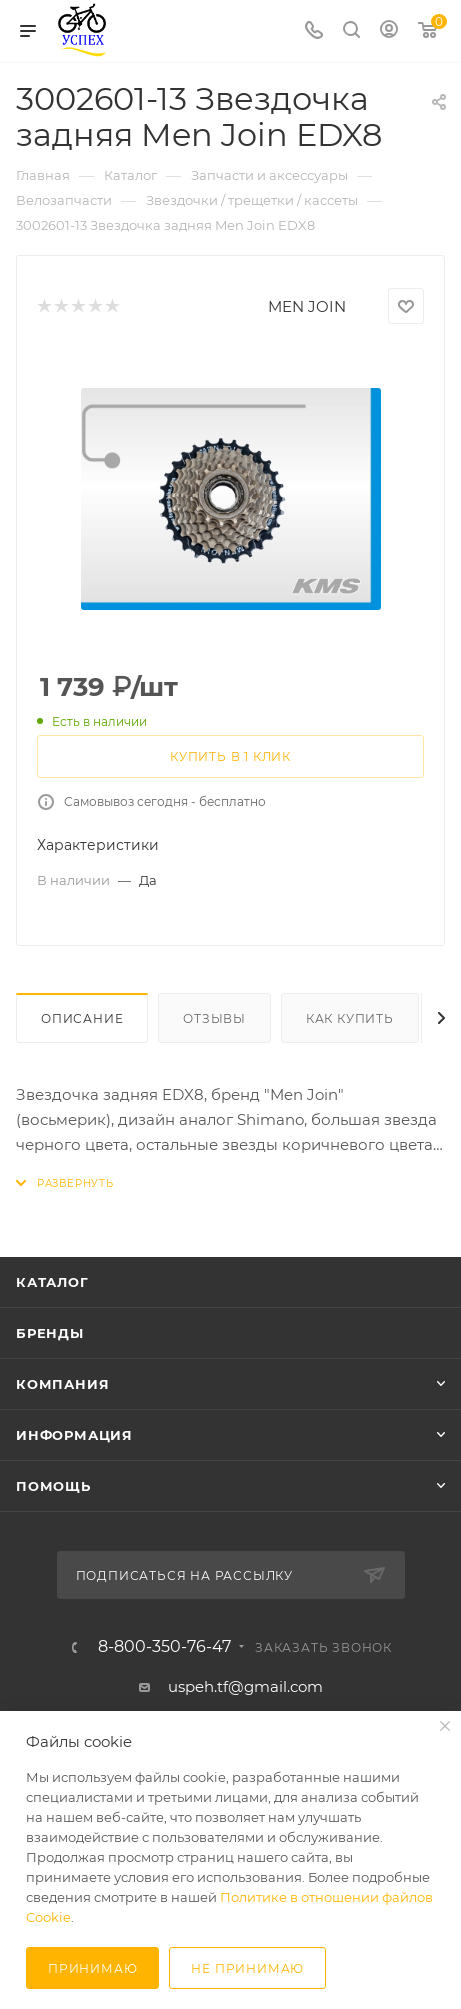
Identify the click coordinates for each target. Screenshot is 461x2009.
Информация (74, 1435)
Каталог (52, 1282)
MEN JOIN (307, 306)
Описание (82, 1018)
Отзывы (214, 1018)
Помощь (53, 1486)
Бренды (50, 1333)
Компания (62, 1384)
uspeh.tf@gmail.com (245, 1686)
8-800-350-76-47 (164, 1647)
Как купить (350, 1018)
